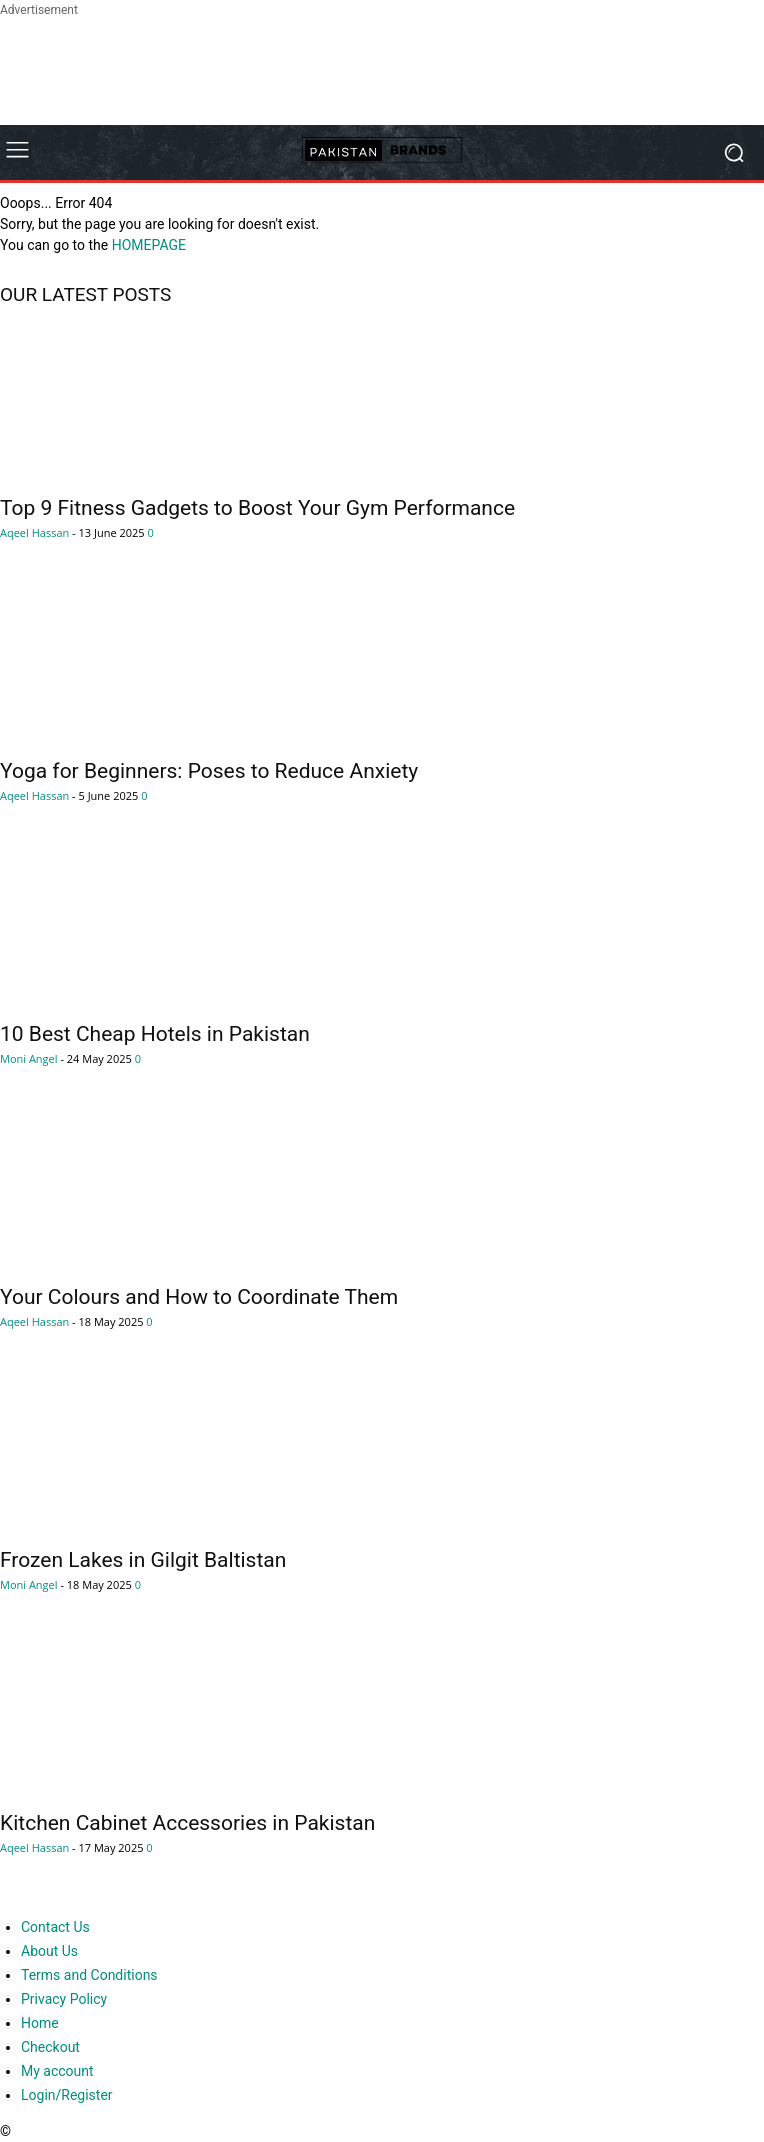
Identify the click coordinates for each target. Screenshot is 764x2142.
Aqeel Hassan (34, 532)
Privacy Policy (64, 1999)
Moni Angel (29, 1058)
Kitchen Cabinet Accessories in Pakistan (187, 1823)
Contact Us (55, 1927)
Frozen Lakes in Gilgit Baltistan (143, 1560)
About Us (49, 1951)
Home (40, 2023)
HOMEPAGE (149, 245)
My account (57, 2071)
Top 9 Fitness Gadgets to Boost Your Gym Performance (257, 508)
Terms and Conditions (89, 1975)
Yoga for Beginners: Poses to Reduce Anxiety (209, 771)
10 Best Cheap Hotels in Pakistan (155, 1034)
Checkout (50, 2047)
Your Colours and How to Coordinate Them (199, 1297)
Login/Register (67, 2095)
